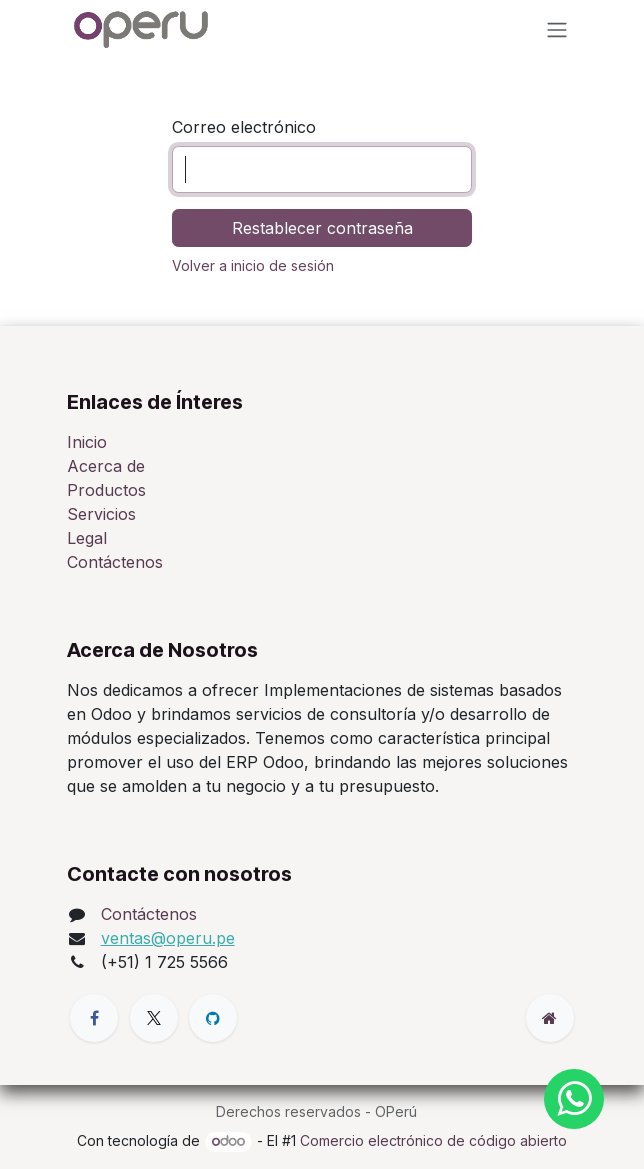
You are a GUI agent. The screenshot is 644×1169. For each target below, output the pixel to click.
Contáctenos (115, 562)
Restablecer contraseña (322, 228)
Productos (106, 490)
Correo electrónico (244, 127)
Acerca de (106, 466)
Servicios (101, 514)
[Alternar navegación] (557, 29)
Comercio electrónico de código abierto (433, 1140)
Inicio (87, 442)
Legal (87, 538)
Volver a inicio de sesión (253, 265)
